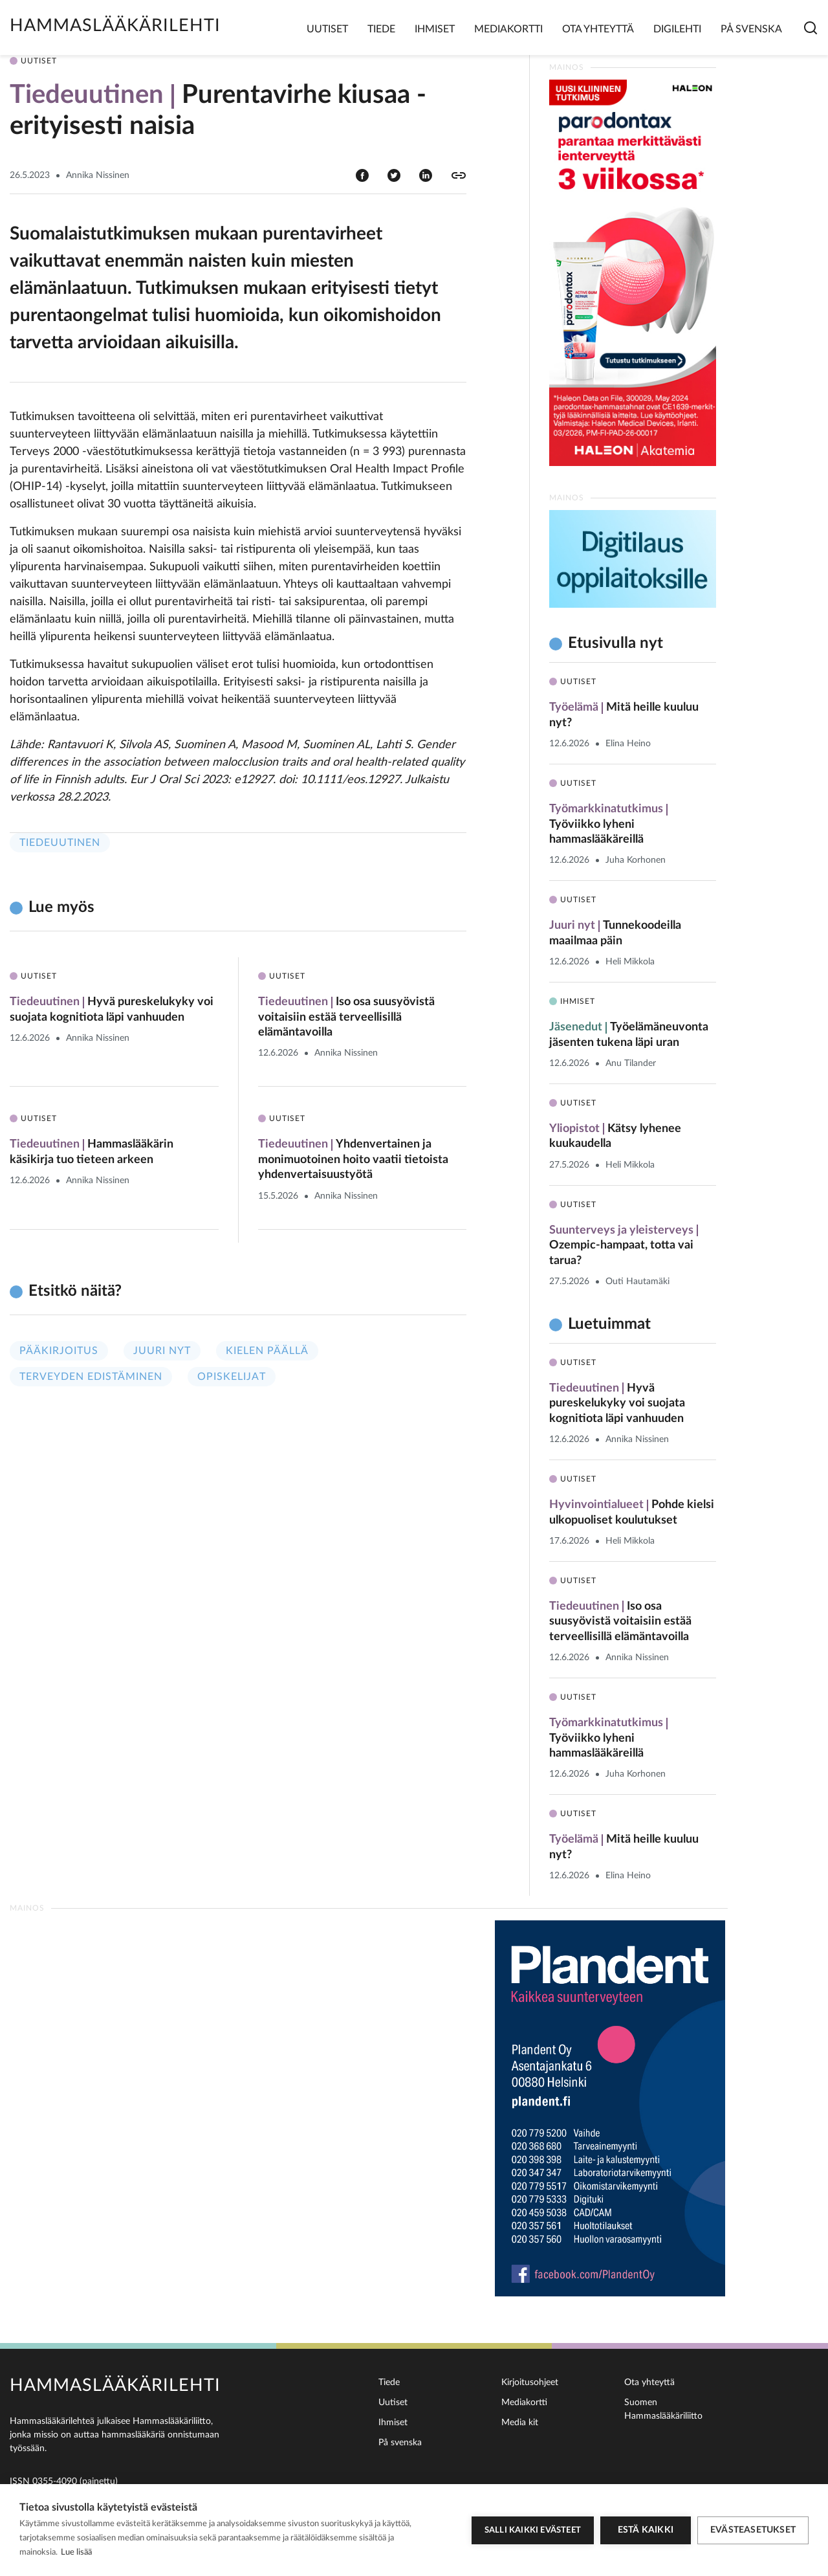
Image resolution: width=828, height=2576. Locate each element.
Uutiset (327, 29)
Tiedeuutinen (59, 843)
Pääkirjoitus (58, 1351)
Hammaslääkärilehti (115, 25)
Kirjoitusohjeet (529, 2382)
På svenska (751, 29)
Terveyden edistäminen (90, 1376)
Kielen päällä (267, 1351)
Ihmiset (435, 29)
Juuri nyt (162, 1351)
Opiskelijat (231, 1376)
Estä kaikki (645, 2530)
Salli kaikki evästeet (533, 2530)
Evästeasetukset (753, 2530)
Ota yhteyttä (598, 29)
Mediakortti (508, 29)
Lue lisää (76, 2552)
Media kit (519, 2422)
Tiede (381, 29)
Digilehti (677, 29)
